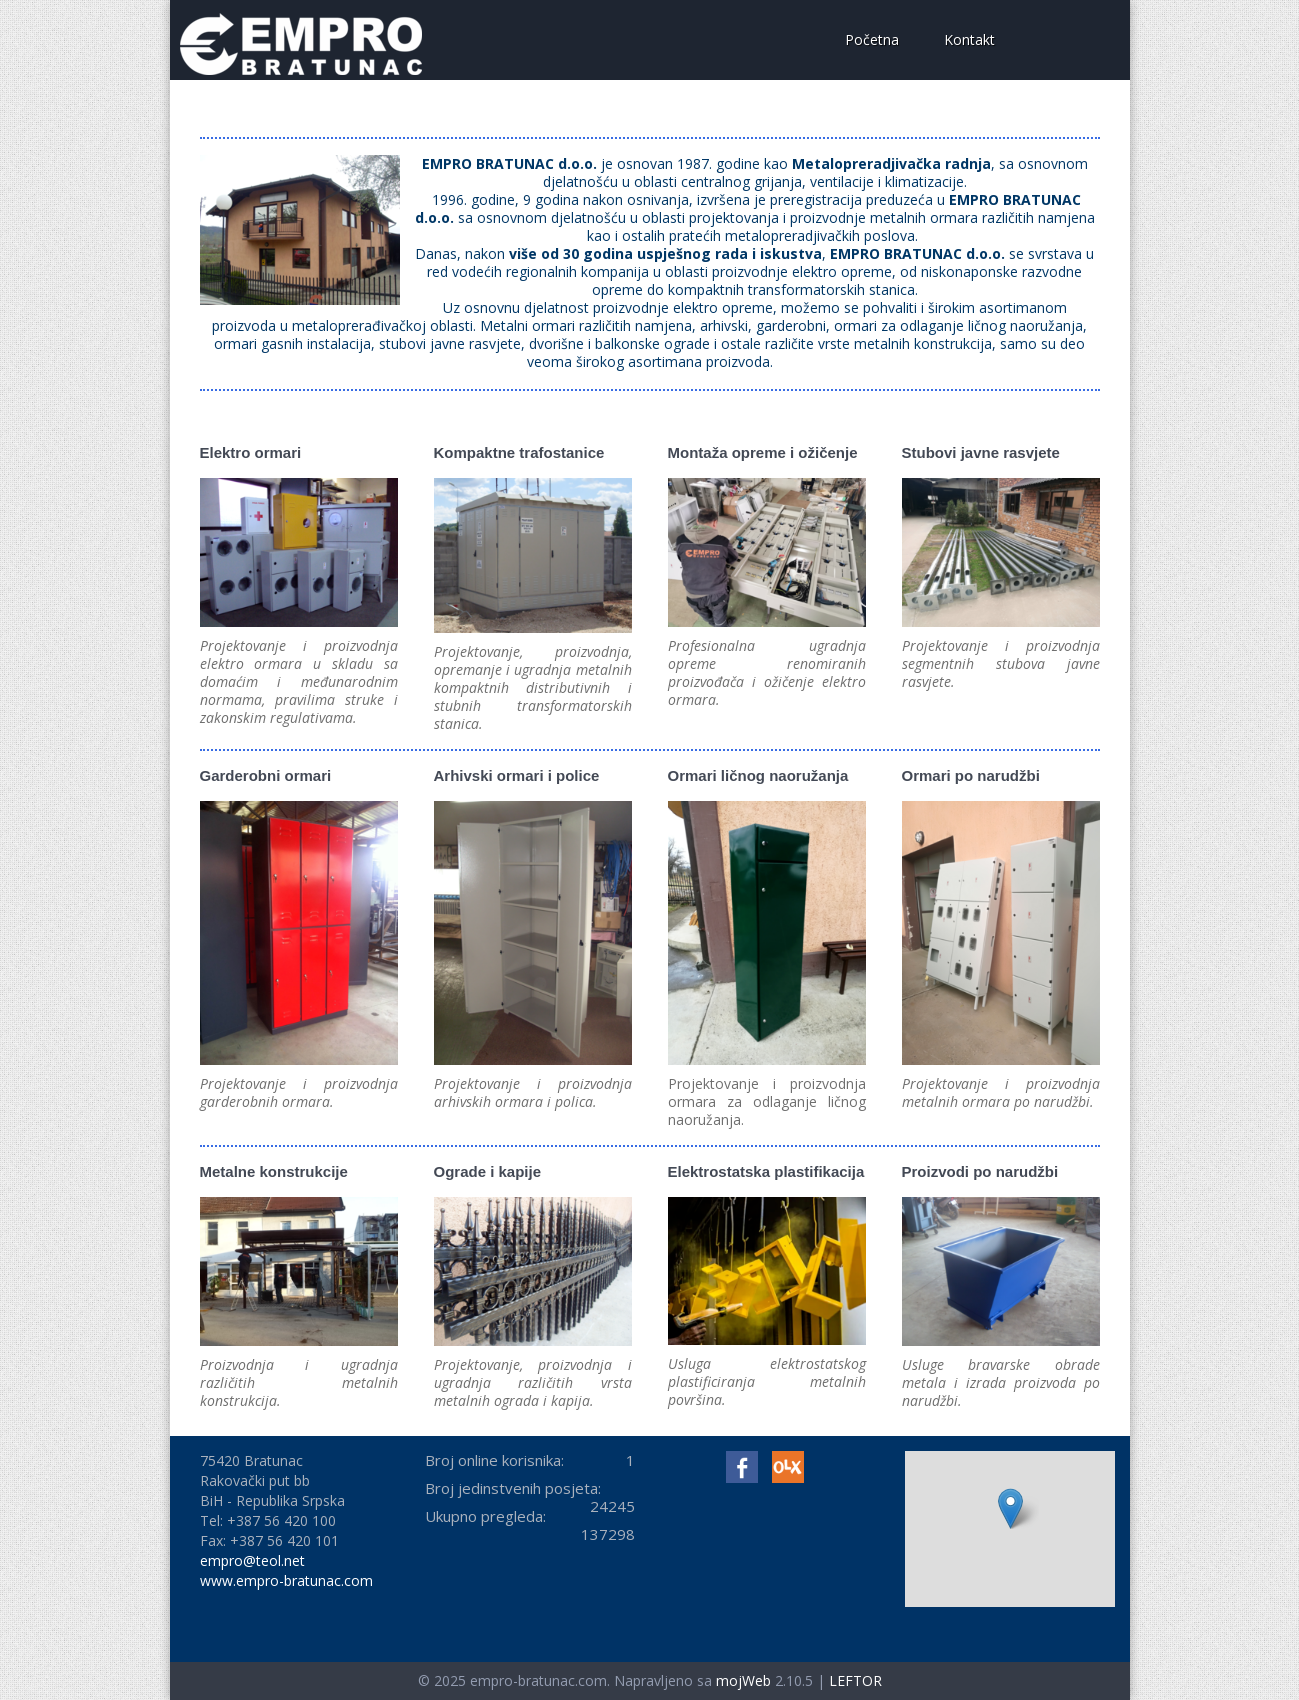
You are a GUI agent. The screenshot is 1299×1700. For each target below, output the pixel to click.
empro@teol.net (252, 1560)
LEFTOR (855, 1680)
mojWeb (743, 1680)
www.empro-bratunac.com (286, 1580)
